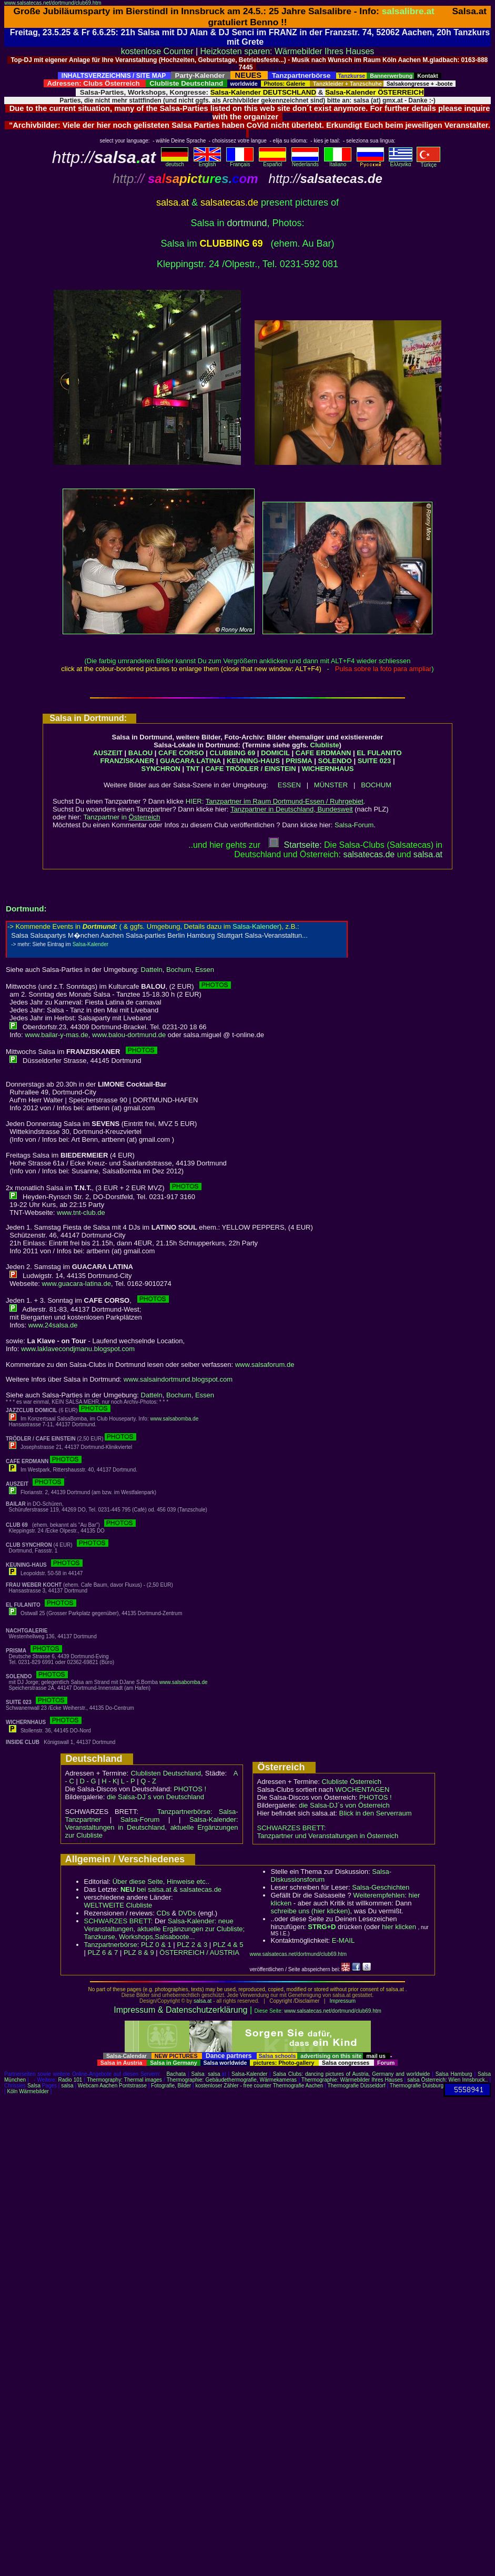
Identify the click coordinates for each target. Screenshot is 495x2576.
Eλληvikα (400, 162)
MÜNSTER (331, 785)
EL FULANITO (379, 753)
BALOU (140, 753)
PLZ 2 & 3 (192, 1945)
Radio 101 (70, 2080)
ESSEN (289, 785)
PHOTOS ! (190, 1789)
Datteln (152, 969)
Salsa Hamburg (454, 2074)
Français (240, 162)
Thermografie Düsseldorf (357, 2085)
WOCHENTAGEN (362, 1789)
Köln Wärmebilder (27, 2091)
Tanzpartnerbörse (110, 1945)
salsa (214, 2074)
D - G (87, 1781)
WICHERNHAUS (327, 769)
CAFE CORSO (181, 753)
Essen (204, 969)
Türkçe (428, 162)
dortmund (247, 223)
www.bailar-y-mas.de (56, 1035)
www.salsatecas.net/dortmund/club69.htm (53, 3)
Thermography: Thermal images (124, 2080)
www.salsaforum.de (265, 1364)
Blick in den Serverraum (375, 1813)
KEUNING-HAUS (253, 761)
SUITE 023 (374, 761)
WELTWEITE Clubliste (118, 1905)
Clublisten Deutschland (165, 1773)
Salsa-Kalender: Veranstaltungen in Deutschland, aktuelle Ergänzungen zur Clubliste (151, 1827)
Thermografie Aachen (298, 2085)
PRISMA (299, 761)
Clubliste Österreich (351, 1782)
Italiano (337, 162)
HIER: (274, 801)
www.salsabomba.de (174, 1419)
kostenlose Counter (157, 51)
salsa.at (202, 2001)
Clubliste (324, 745)
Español (272, 162)
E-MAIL (343, 1940)
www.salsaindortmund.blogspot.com (178, 1379)
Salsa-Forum (354, 825)
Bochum (178, 969)
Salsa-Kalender (249, 2074)
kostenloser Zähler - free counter (233, 2085)
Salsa (198, 2074)
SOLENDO (335, 761)
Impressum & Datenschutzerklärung (180, 2009)
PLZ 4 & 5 (228, 1945)
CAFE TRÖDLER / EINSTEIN (250, 769)
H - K (109, 1781)
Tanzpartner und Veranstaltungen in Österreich (328, 1836)
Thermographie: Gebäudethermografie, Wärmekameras (232, 2080)
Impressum (343, 2001)
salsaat (427, 854)
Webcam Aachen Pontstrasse (112, 2085)
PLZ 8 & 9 (139, 1952)
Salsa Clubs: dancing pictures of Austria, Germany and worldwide (351, 2074)
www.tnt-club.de (81, 1212)
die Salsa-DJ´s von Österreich (344, 1805)
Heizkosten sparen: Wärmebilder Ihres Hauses (287, 51)
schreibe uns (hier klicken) (310, 1911)
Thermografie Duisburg (416, 2085)
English (207, 162)
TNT (192, 769)
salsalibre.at (408, 11)
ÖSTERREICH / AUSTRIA (199, 1952)
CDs (163, 1913)
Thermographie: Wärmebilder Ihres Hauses (352, 2080)
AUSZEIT (108, 753)
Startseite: (295, 844)
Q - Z (148, 1781)
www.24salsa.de (53, 1325)
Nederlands (305, 162)
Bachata (176, 2074)
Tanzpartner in (122, 817)
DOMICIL (275, 753)
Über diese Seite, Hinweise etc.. (161, 1881)
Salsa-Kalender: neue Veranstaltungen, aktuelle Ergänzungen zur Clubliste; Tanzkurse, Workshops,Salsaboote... (164, 1929)
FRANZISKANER (127, 761)
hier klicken (399, 1927)
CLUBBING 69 (233, 753)
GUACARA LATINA (190, 761)
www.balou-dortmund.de (129, 1035)
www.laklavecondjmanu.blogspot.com (78, 1349)
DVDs (187, 1913)
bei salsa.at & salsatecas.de (170, 1889)
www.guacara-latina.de (76, 1283)
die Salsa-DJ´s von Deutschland (155, 1797)
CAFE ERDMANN (323, 753)
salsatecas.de (369, 854)
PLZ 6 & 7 (103, 1952)
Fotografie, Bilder (171, 2085)
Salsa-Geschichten (380, 1887)
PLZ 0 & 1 (156, 1945)
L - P (128, 1781)
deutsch (174, 162)
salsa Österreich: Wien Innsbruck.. (447, 2080)
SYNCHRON (161, 769)
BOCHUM (376, 785)
